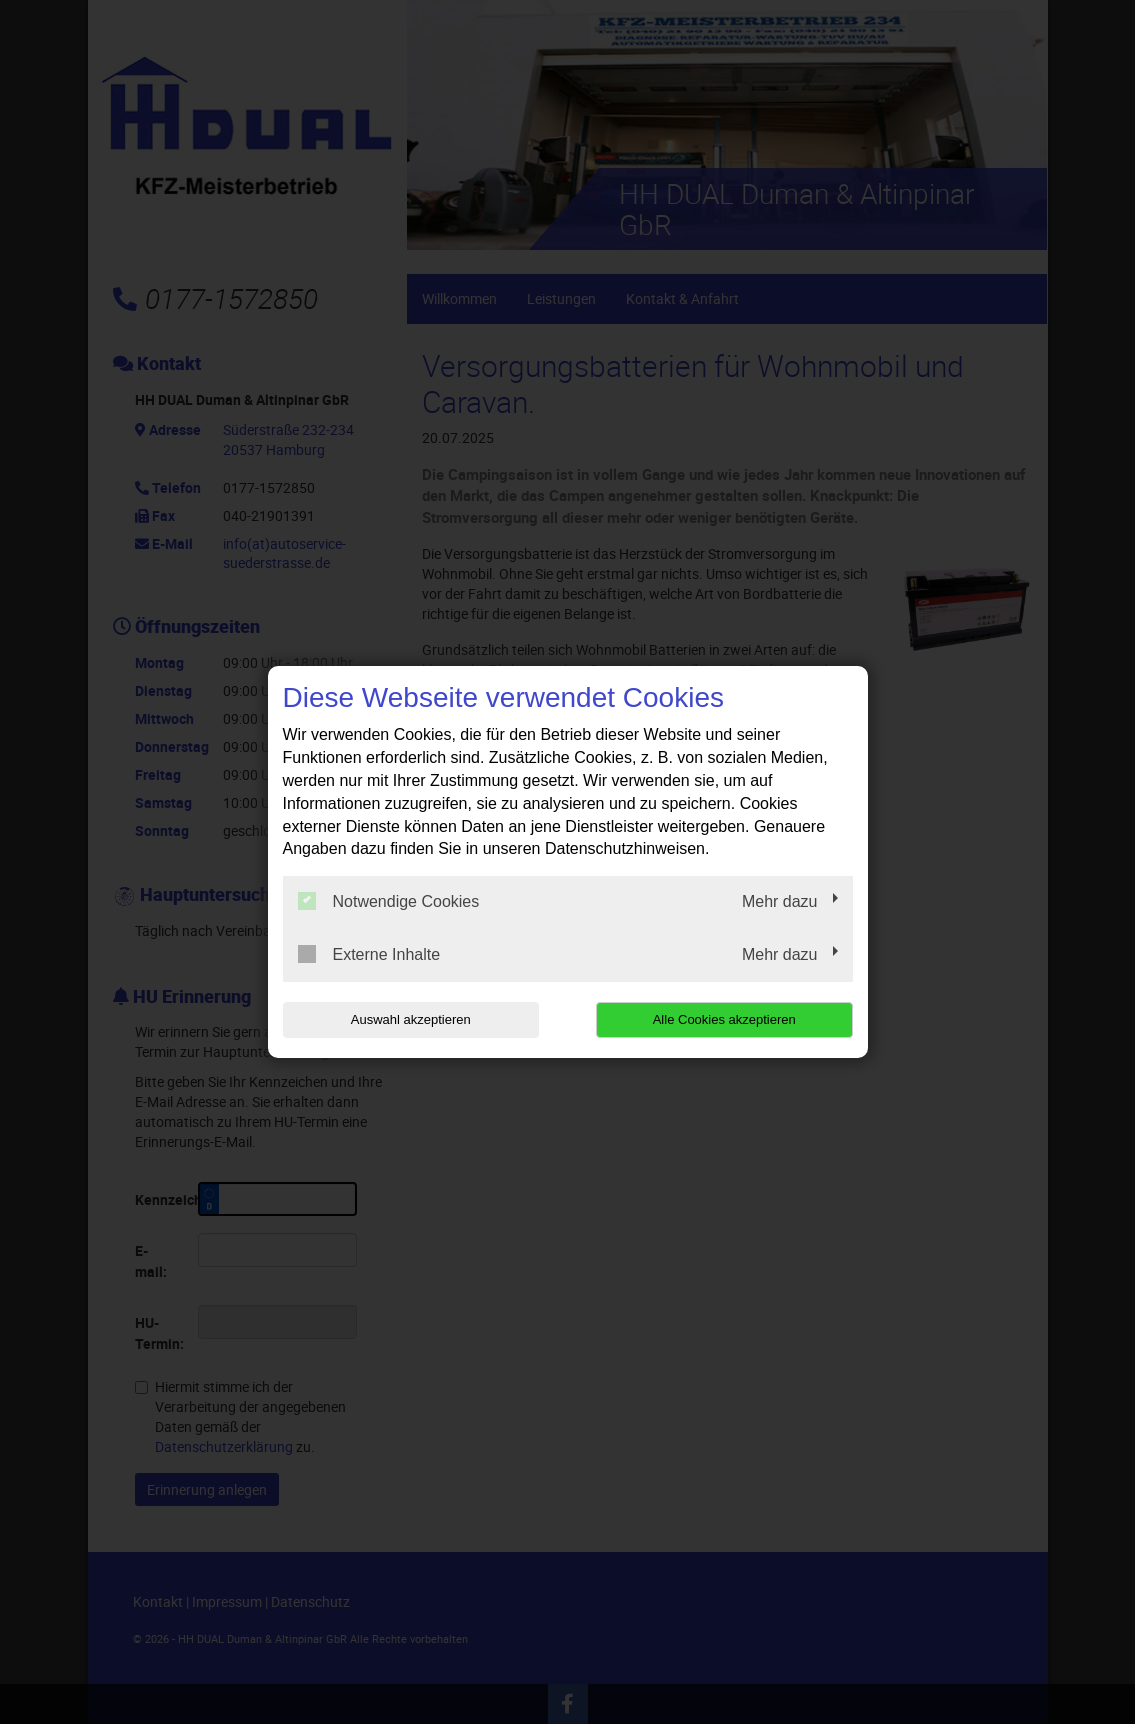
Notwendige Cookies (389, 901)
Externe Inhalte (369, 954)
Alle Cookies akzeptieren (724, 1019)
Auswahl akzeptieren (411, 1019)
